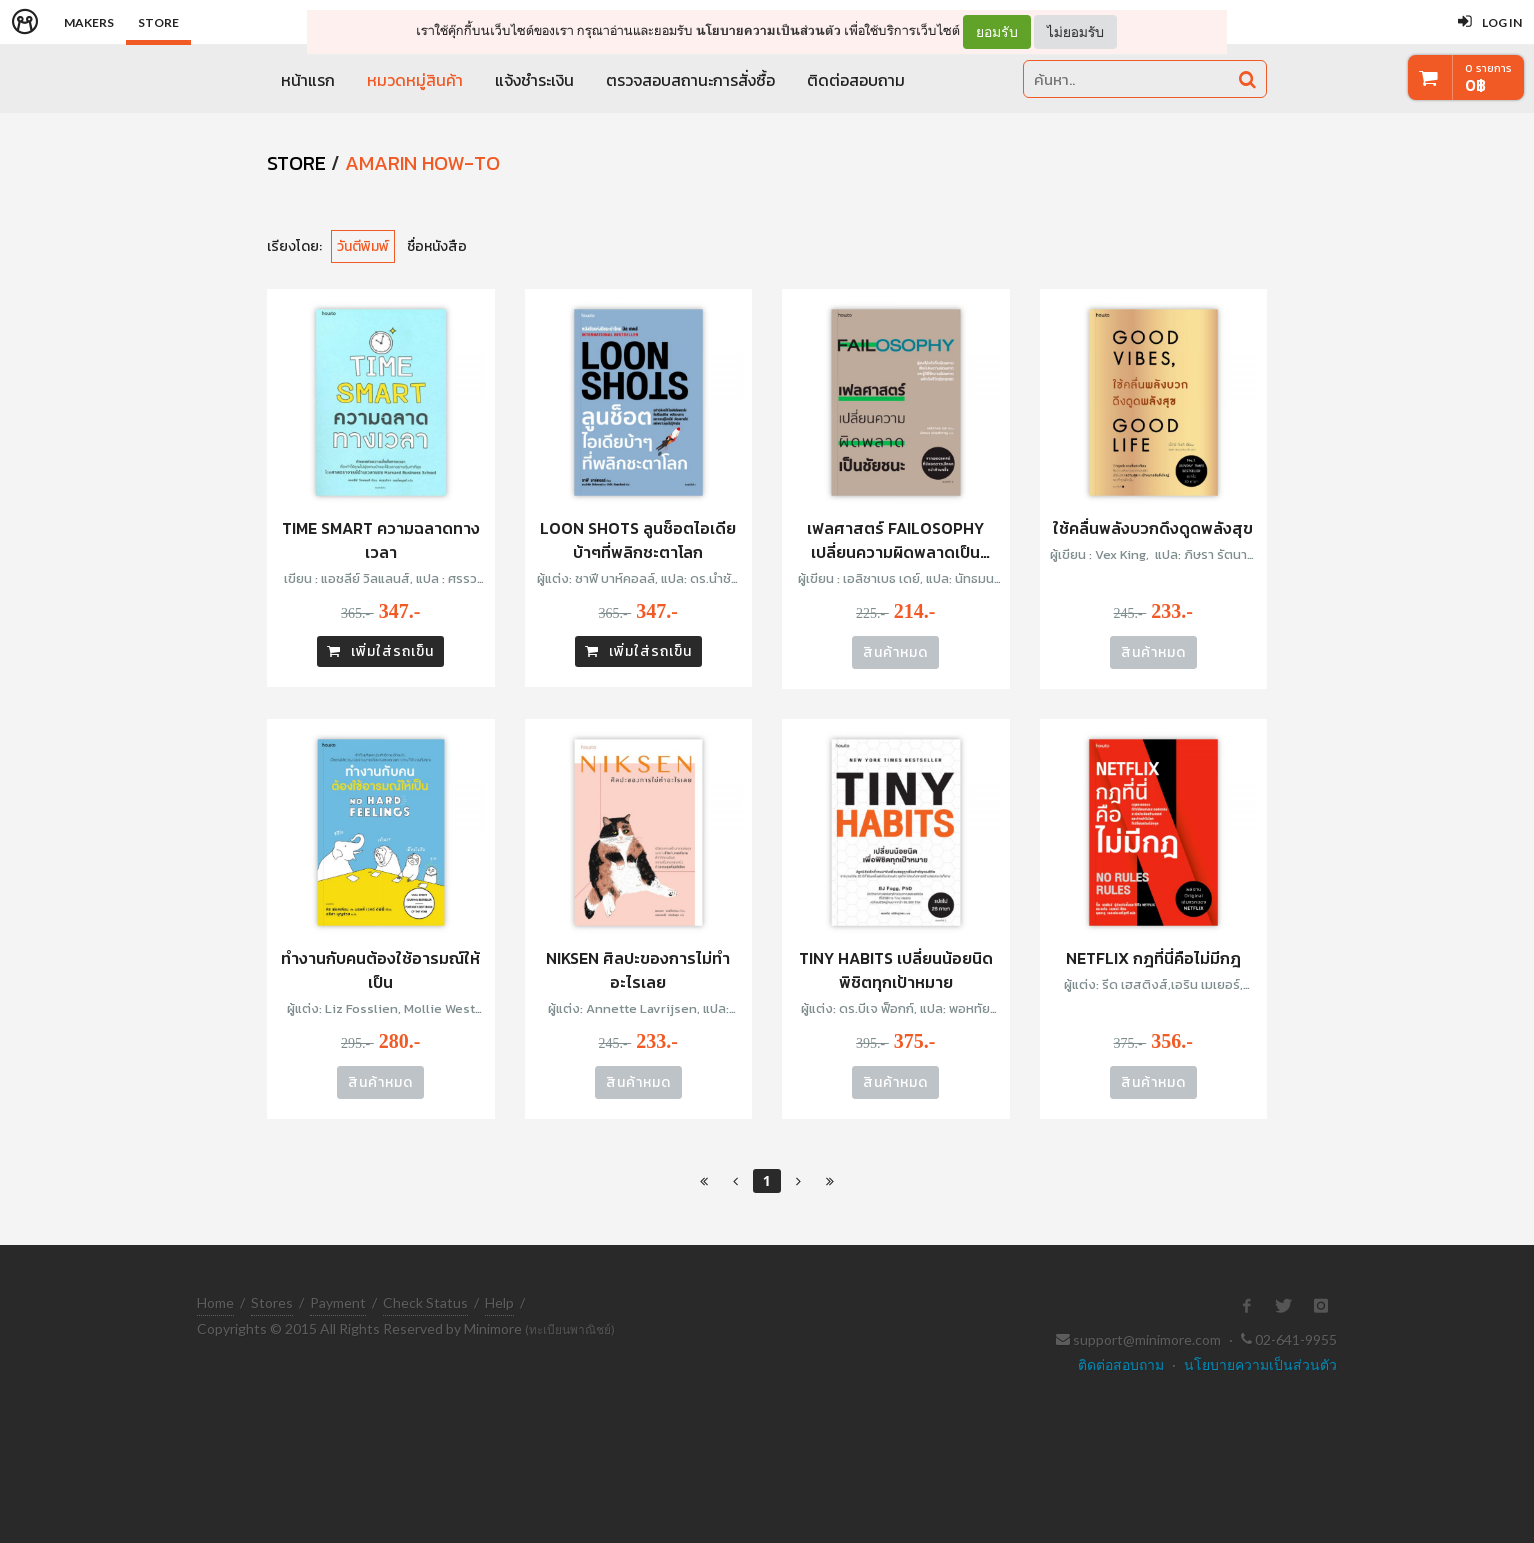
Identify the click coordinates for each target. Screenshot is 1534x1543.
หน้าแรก (308, 80)
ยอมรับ (997, 32)
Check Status (425, 1302)
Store (158, 22)
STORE (296, 163)
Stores (272, 1302)
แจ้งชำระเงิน (534, 80)
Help (499, 1302)
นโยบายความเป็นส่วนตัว (768, 30)
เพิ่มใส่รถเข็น (380, 651)
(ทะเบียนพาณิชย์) (570, 1329)
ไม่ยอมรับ (1075, 31)
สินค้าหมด (895, 652)
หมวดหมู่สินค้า (415, 80)
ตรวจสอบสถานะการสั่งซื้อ (690, 80)
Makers (89, 22)
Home (215, 1302)
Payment (338, 1302)
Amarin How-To (422, 163)
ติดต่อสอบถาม (856, 80)
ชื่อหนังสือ (437, 246)
